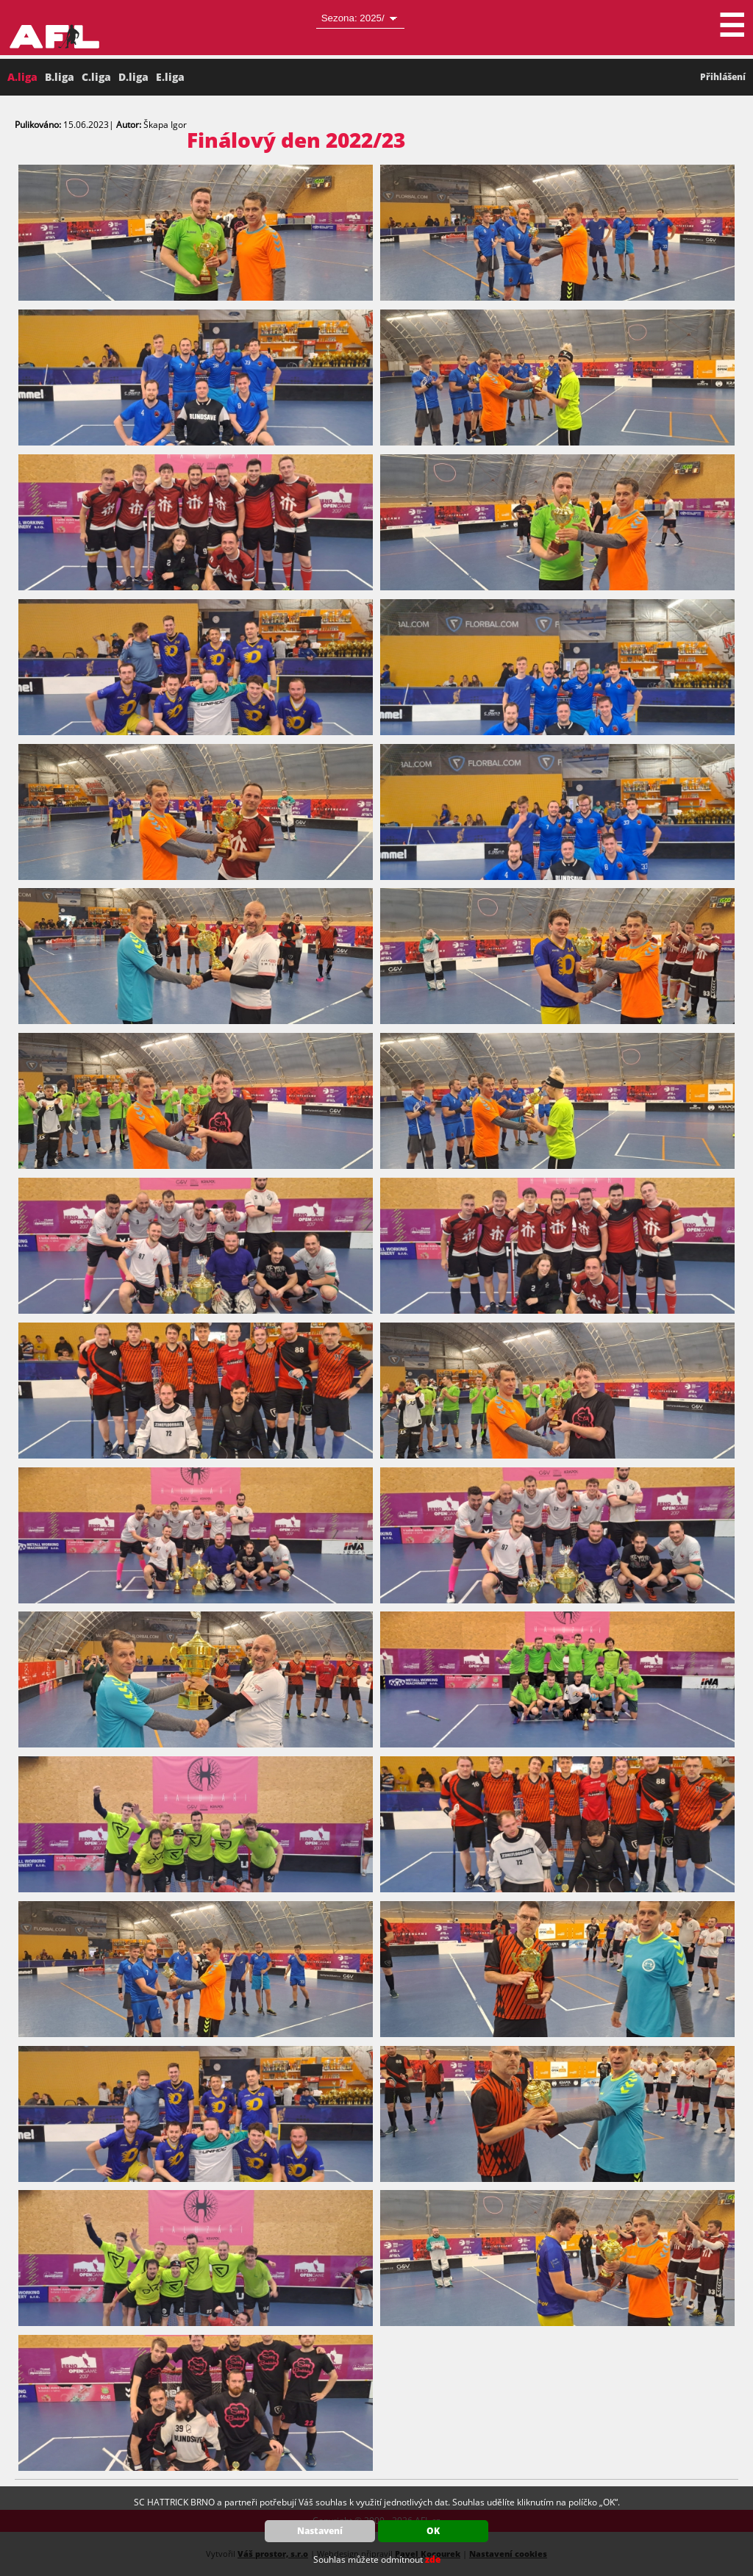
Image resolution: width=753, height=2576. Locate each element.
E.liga (170, 77)
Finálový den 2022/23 (296, 140)
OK (433, 2531)
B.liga (59, 77)
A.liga (22, 77)
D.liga (133, 77)
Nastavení (320, 2531)
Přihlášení (723, 77)
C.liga (96, 77)
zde (432, 2559)
